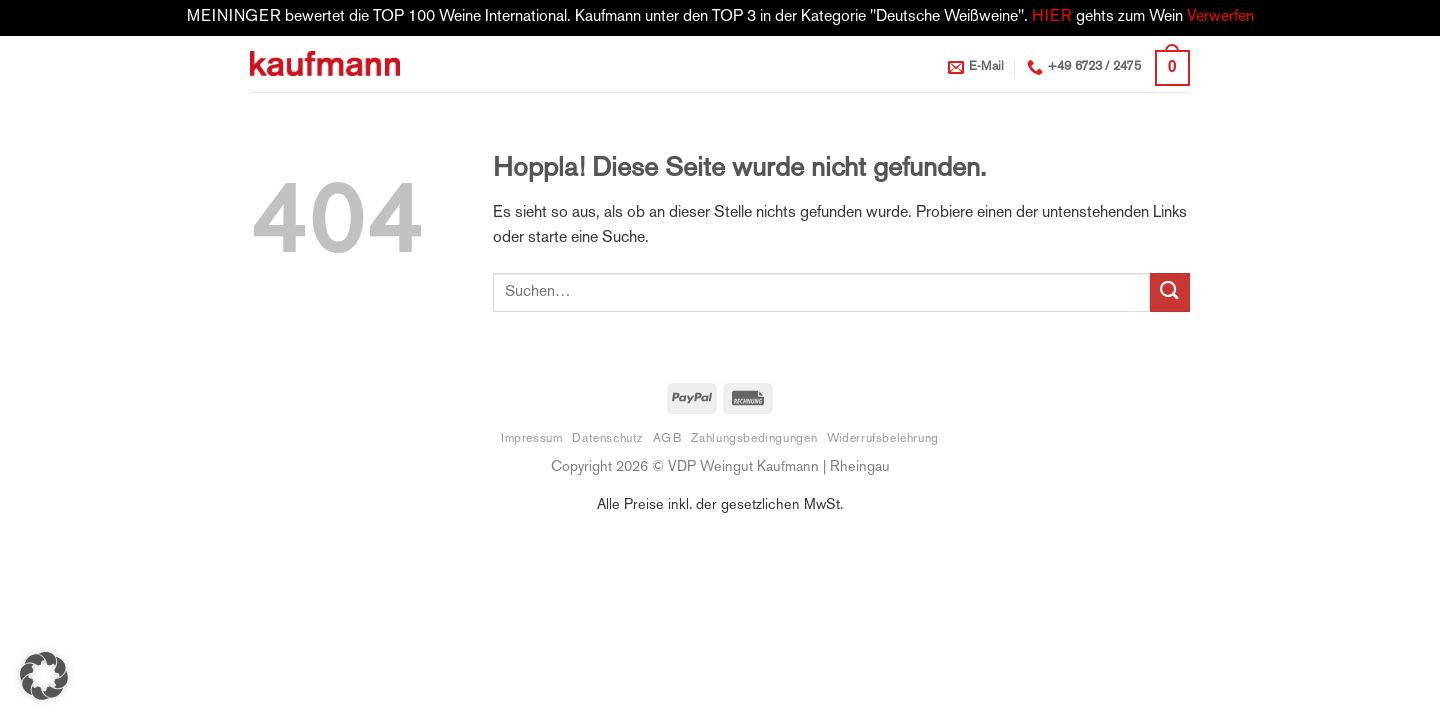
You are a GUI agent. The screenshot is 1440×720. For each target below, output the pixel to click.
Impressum (532, 439)
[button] (1172, 68)
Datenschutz (607, 439)
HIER (1052, 17)
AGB (667, 439)
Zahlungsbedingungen (754, 439)
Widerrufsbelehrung (883, 439)
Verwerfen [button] (1220, 17)
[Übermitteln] (1170, 292)
